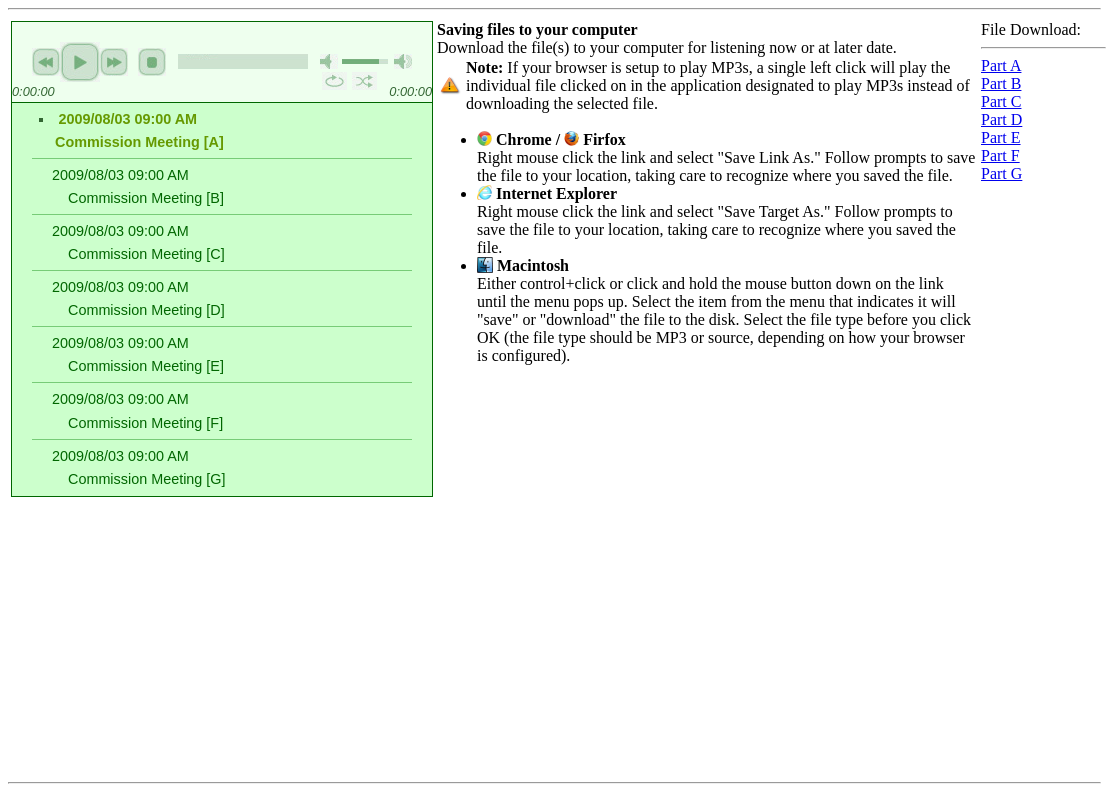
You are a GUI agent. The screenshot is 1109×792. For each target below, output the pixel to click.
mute (329, 61)
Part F (1000, 155)
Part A (1001, 65)
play (80, 62)
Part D (1001, 119)
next (114, 62)
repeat (334, 81)
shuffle (364, 81)
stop (152, 62)
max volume (403, 61)
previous (46, 62)
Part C (1001, 101)
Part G (1001, 173)
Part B (1001, 83)
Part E (1001, 137)
